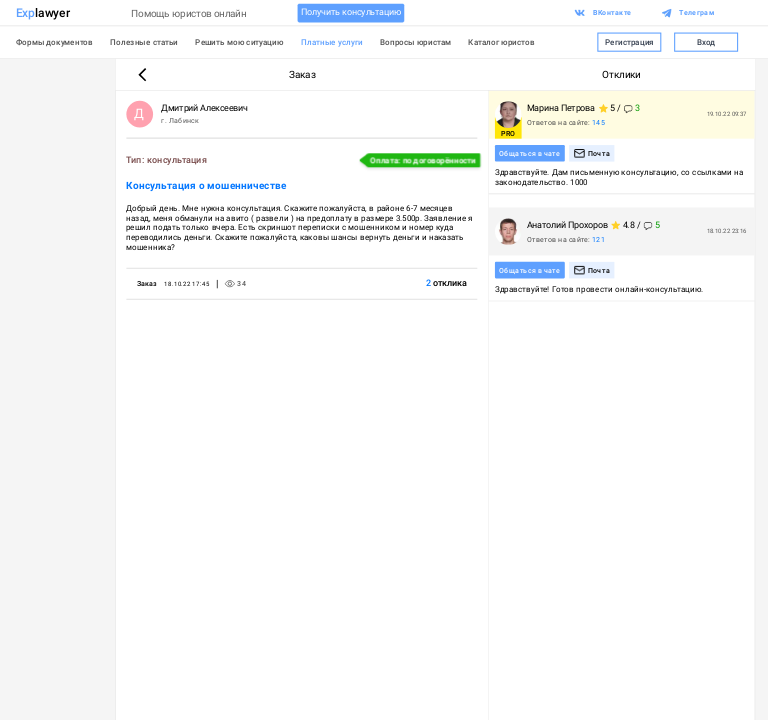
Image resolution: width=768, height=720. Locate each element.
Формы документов (54, 42)
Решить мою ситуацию (239, 42)
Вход (706, 41)
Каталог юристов (501, 42)
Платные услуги (332, 42)
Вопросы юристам (415, 42)
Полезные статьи (144, 42)
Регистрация (629, 41)
